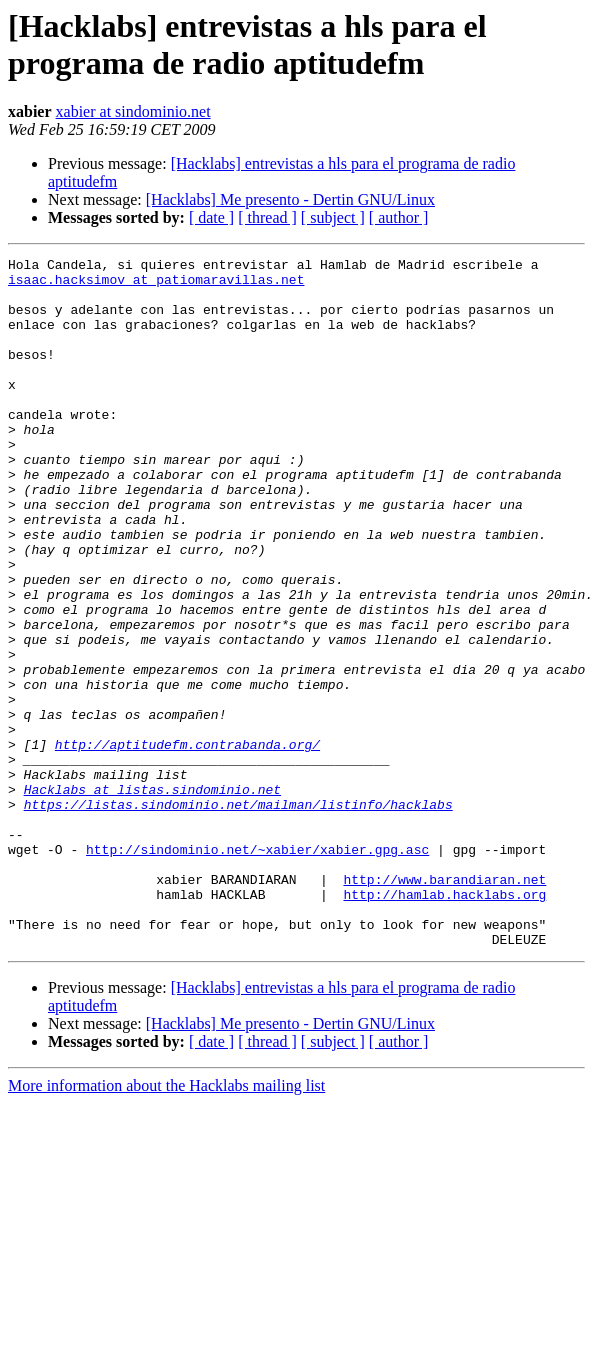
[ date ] (211, 217)
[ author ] (399, 217)
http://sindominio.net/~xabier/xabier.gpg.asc (257, 969)
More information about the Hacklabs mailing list (166, 1223)
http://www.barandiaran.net (444, 1005)
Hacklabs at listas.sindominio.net (152, 897)
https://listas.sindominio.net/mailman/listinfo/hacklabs (238, 915)
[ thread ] (267, 217)
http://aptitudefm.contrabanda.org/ (187, 843)
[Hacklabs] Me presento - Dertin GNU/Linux (290, 199)
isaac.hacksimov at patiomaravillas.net (156, 285)
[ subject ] (333, 217)
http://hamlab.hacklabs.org (444, 1023)
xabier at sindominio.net (133, 111)
